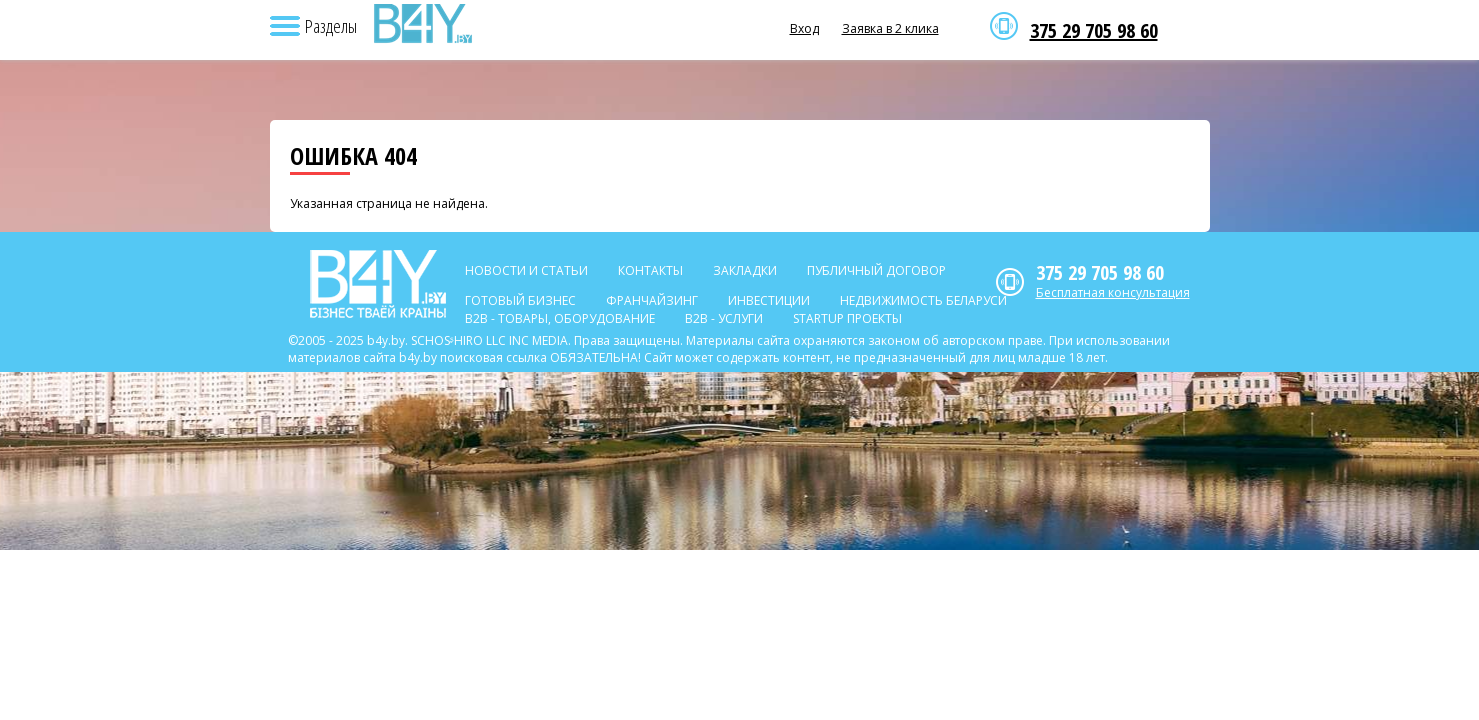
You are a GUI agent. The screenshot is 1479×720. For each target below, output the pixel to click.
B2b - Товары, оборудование (560, 318)
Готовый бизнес (520, 300)
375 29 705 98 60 (1094, 31)
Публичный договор (876, 270)
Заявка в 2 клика (890, 28)
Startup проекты (847, 318)
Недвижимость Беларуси (923, 300)
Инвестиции (769, 300)
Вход (804, 28)
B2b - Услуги (724, 318)
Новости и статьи (526, 270)
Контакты (650, 270)
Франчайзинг (652, 300)
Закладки (745, 270)
